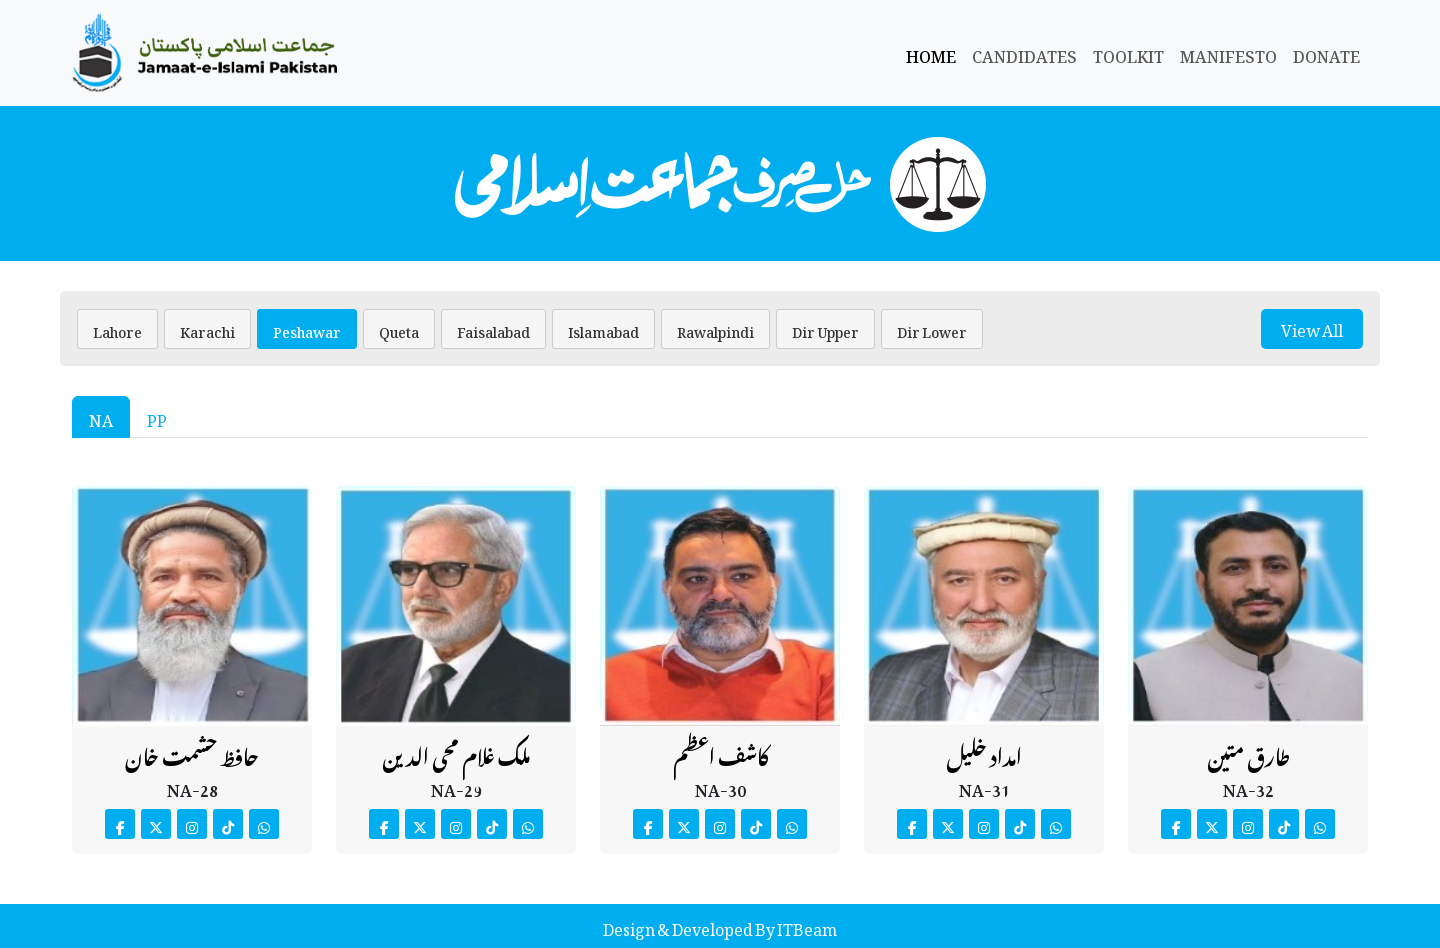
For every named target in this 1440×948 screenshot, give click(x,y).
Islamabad (603, 328)
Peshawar (307, 328)
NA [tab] (101, 417)
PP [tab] (157, 417)
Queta (399, 328)
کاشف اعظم (720, 753)
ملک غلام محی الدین (456, 753)
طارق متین (1248, 753)
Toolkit (1128, 53)
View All (1312, 328)
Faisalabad (493, 328)
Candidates (1024, 53)
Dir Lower (932, 328)
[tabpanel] (720, 656)
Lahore (117, 328)
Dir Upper (825, 328)
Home (931, 53)
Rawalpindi (715, 328)
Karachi (207, 328)
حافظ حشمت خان (192, 753)
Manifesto (1228, 53)
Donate (1326, 53)
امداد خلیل (984, 753)
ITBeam (806, 926)
